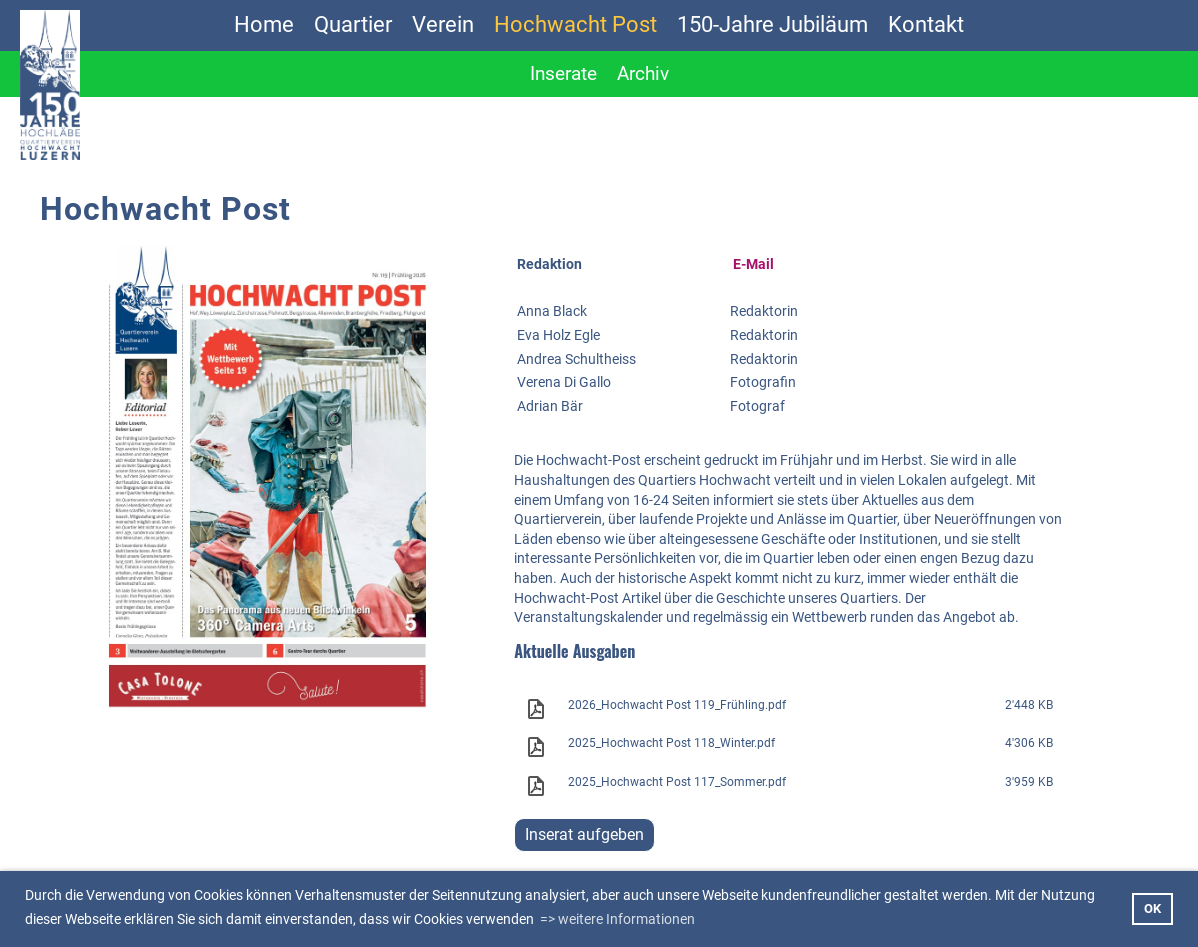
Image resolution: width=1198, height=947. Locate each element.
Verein (443, 24)
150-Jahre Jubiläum (772, 24)
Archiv (643, 73)
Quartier (353, 24)
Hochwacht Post (575, 24)
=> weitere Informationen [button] (617, 919)
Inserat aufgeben (584, 834)
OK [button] (1152, 908)
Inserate (563, 73)
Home (264, 24)
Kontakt (926, 24)
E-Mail (753, 264)
